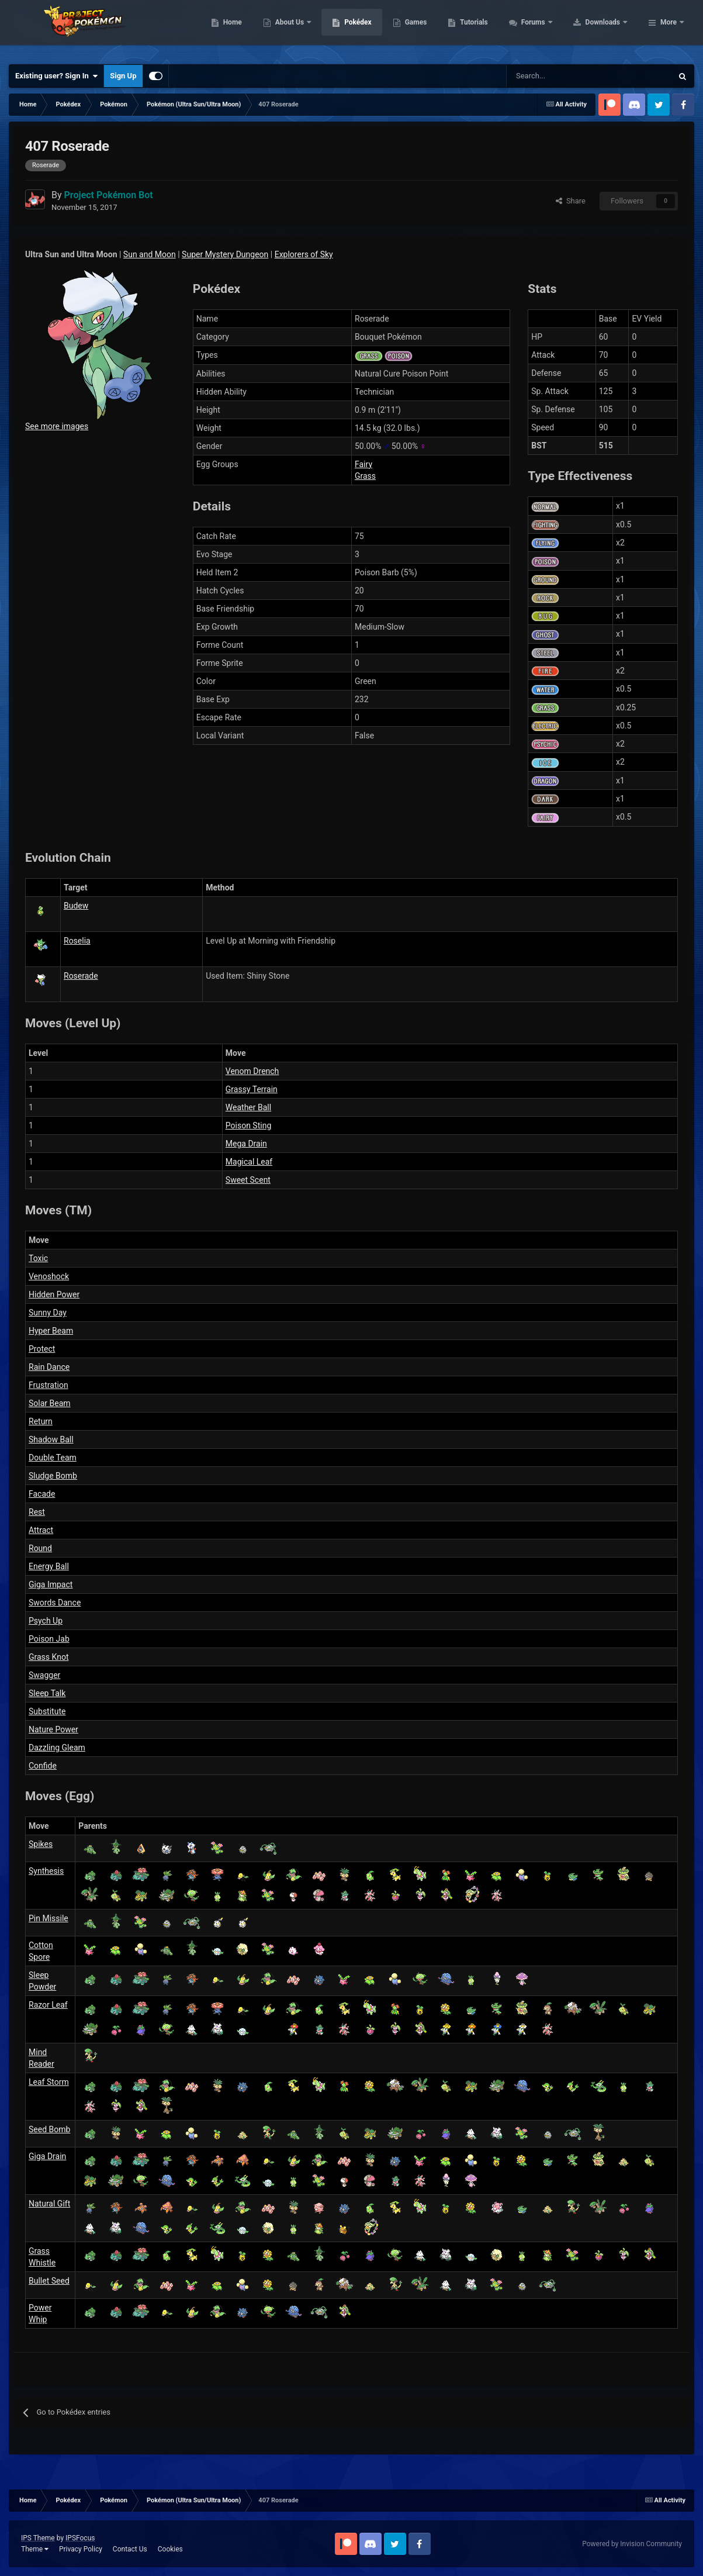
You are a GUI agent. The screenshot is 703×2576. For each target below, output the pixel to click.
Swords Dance (55, 1602)
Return (41, 1421)
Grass (365, 476)
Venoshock (49, 1276)
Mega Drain (246, 1143)
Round (40, 1548)
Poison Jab (49, 1638)
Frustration (48, 1385)
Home (306, 29)
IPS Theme (38, 2538)
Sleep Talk (47, 1693)
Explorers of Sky (304, 254)
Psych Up (46, 1620)
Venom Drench (252, 1071)
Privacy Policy (80, 2549)
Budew (76, 905)
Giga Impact (50, 1584)
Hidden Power (54, 1294)
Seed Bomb (49, 2129)
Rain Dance (49, 1367)
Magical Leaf (249, 1161)
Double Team (53, 1457)
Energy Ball (49, 1566)
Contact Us (130, 2549)
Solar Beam (50, 1403)
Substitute (47, 1711)
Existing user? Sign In (56, 76)
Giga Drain (47, 2156)
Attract (41, 1530)
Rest (37, 1512)
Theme (35, 2549)
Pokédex (432, 29)
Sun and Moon (149, 254)
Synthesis (46, 1871)
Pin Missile (48, 1918)
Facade (42, 1493)
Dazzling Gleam (57, 1747)
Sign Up (123, 75)
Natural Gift (49, 2203)
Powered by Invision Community (632, 2544)
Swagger (44, 1675)
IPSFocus (80, 2538)
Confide (43, 1765)
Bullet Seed (49, 2280)
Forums (608, 29)
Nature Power (53, 1729)
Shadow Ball (51, 1439)
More (668, 29)
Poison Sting (248, 1125)
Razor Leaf (48, 2004)
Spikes (41, 1844)
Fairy (363, 464)
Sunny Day (48, 1312)
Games (490, 29)
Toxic (38, 1258)
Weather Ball (248, 1107)
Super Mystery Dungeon (225, 254)
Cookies (170, 2549)
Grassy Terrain (252, 1089)
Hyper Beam (51, 1330)
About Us (364, 29)
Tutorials (548, 29)
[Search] (548, 76)
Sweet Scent (248, 1180)
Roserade (81, 975)
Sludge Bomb (53, 1475)
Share (571, 200)
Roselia (77, 940)
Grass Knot (48, 1657)
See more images (56, 426)
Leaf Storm (49, 2082)
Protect (42, 1348)
